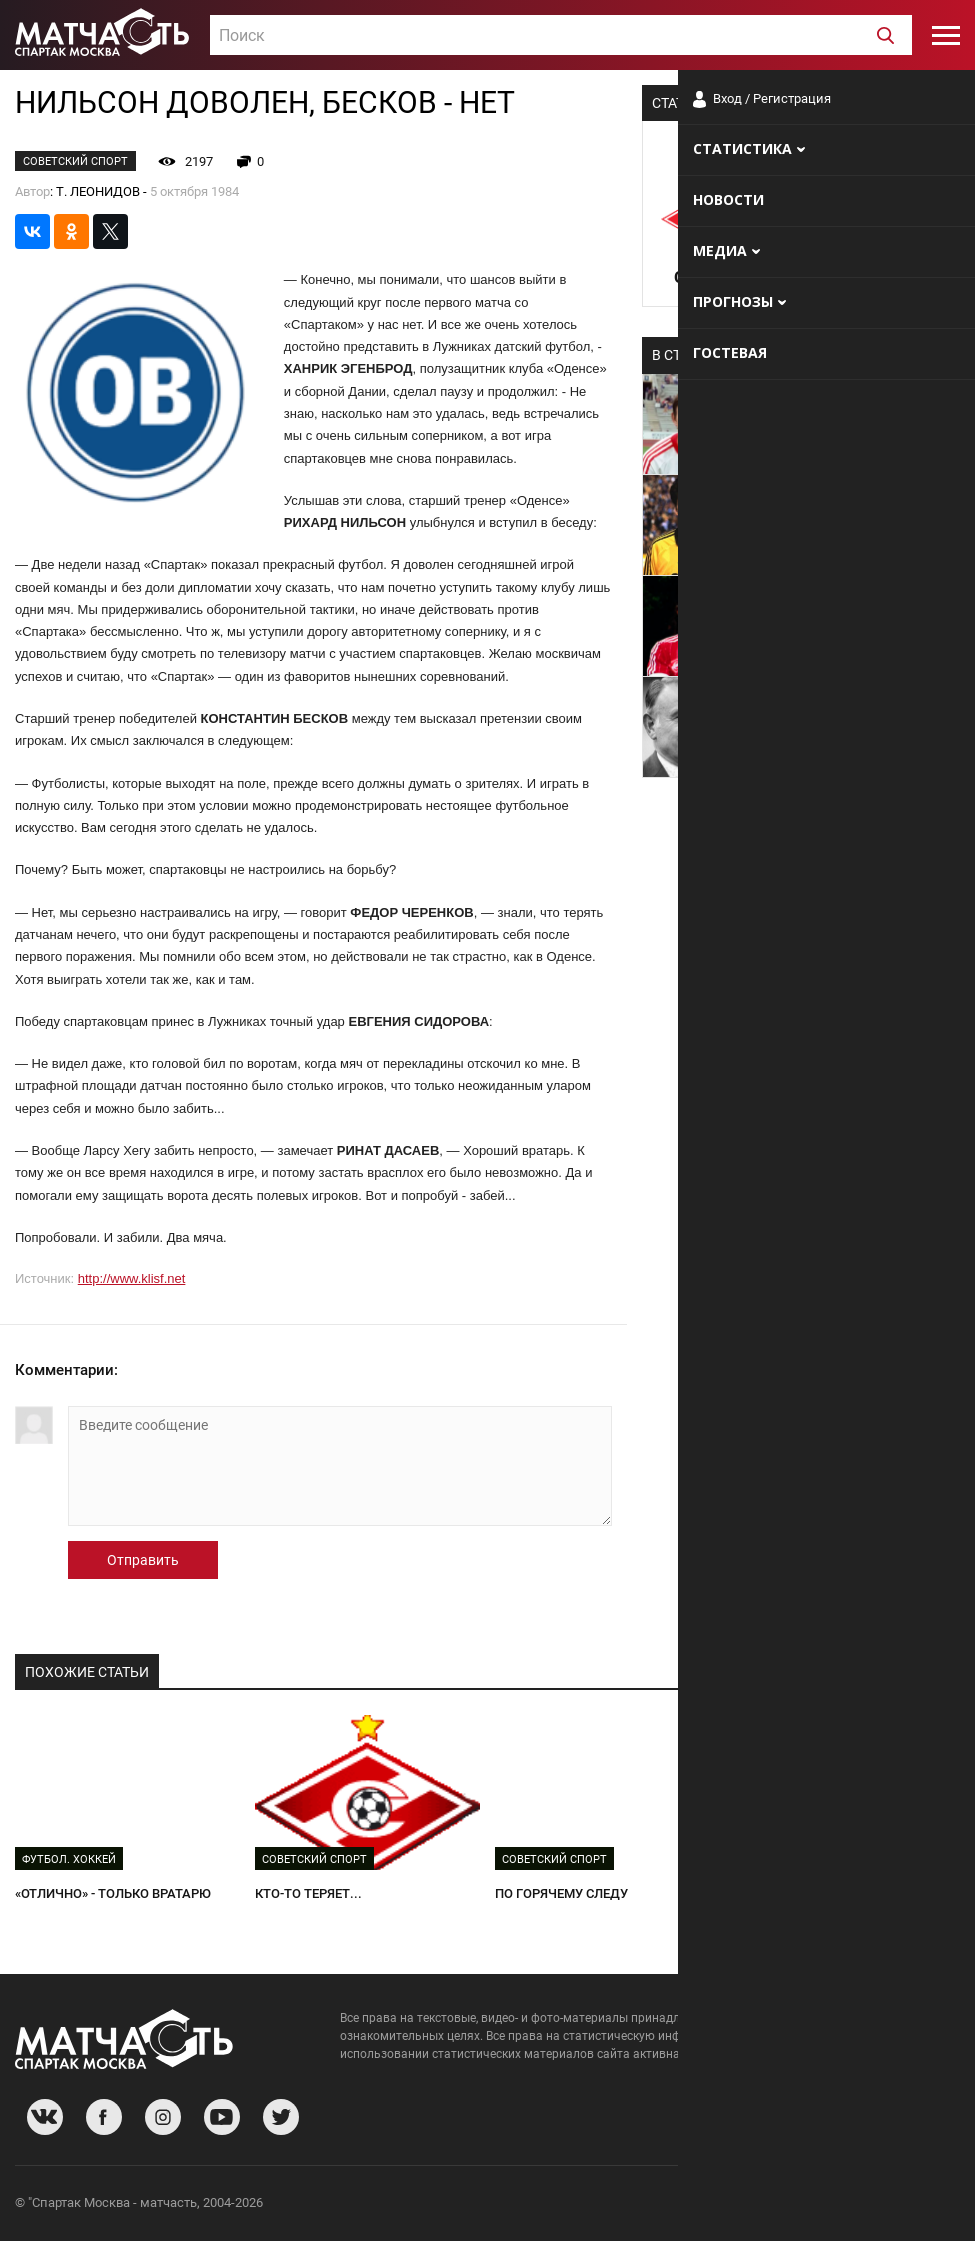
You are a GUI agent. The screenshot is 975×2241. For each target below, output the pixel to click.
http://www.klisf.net (132, 1278)
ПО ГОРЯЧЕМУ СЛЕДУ (561, 1893)
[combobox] (561, 35)
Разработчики (797, 2205)
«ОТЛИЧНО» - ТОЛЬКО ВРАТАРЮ (113, 1893)
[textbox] (561, 36)
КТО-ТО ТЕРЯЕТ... (308, 1893)
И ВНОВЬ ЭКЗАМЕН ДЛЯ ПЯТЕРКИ (839, 1893)
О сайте (717, 2205)
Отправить (143, 1560)
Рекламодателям (907, 2205)
